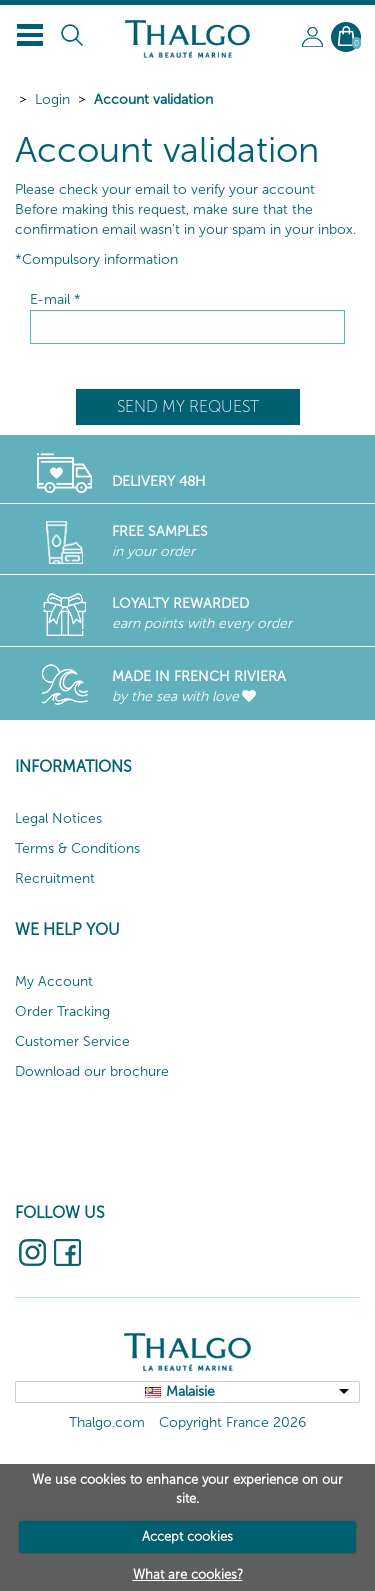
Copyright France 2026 (232, 1422)
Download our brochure (92, 1071)
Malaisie (190, 1391)
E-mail (55, 299)
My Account (54, 981)
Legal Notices (58, 818)
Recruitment (55, 878)
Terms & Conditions (77, 848)
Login (52, 99)
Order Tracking (62, 1011)
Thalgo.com (107, 1422)
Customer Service (72, 1041)
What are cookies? (188, 1574)
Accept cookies (187, 1536)
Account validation (153, 99)
